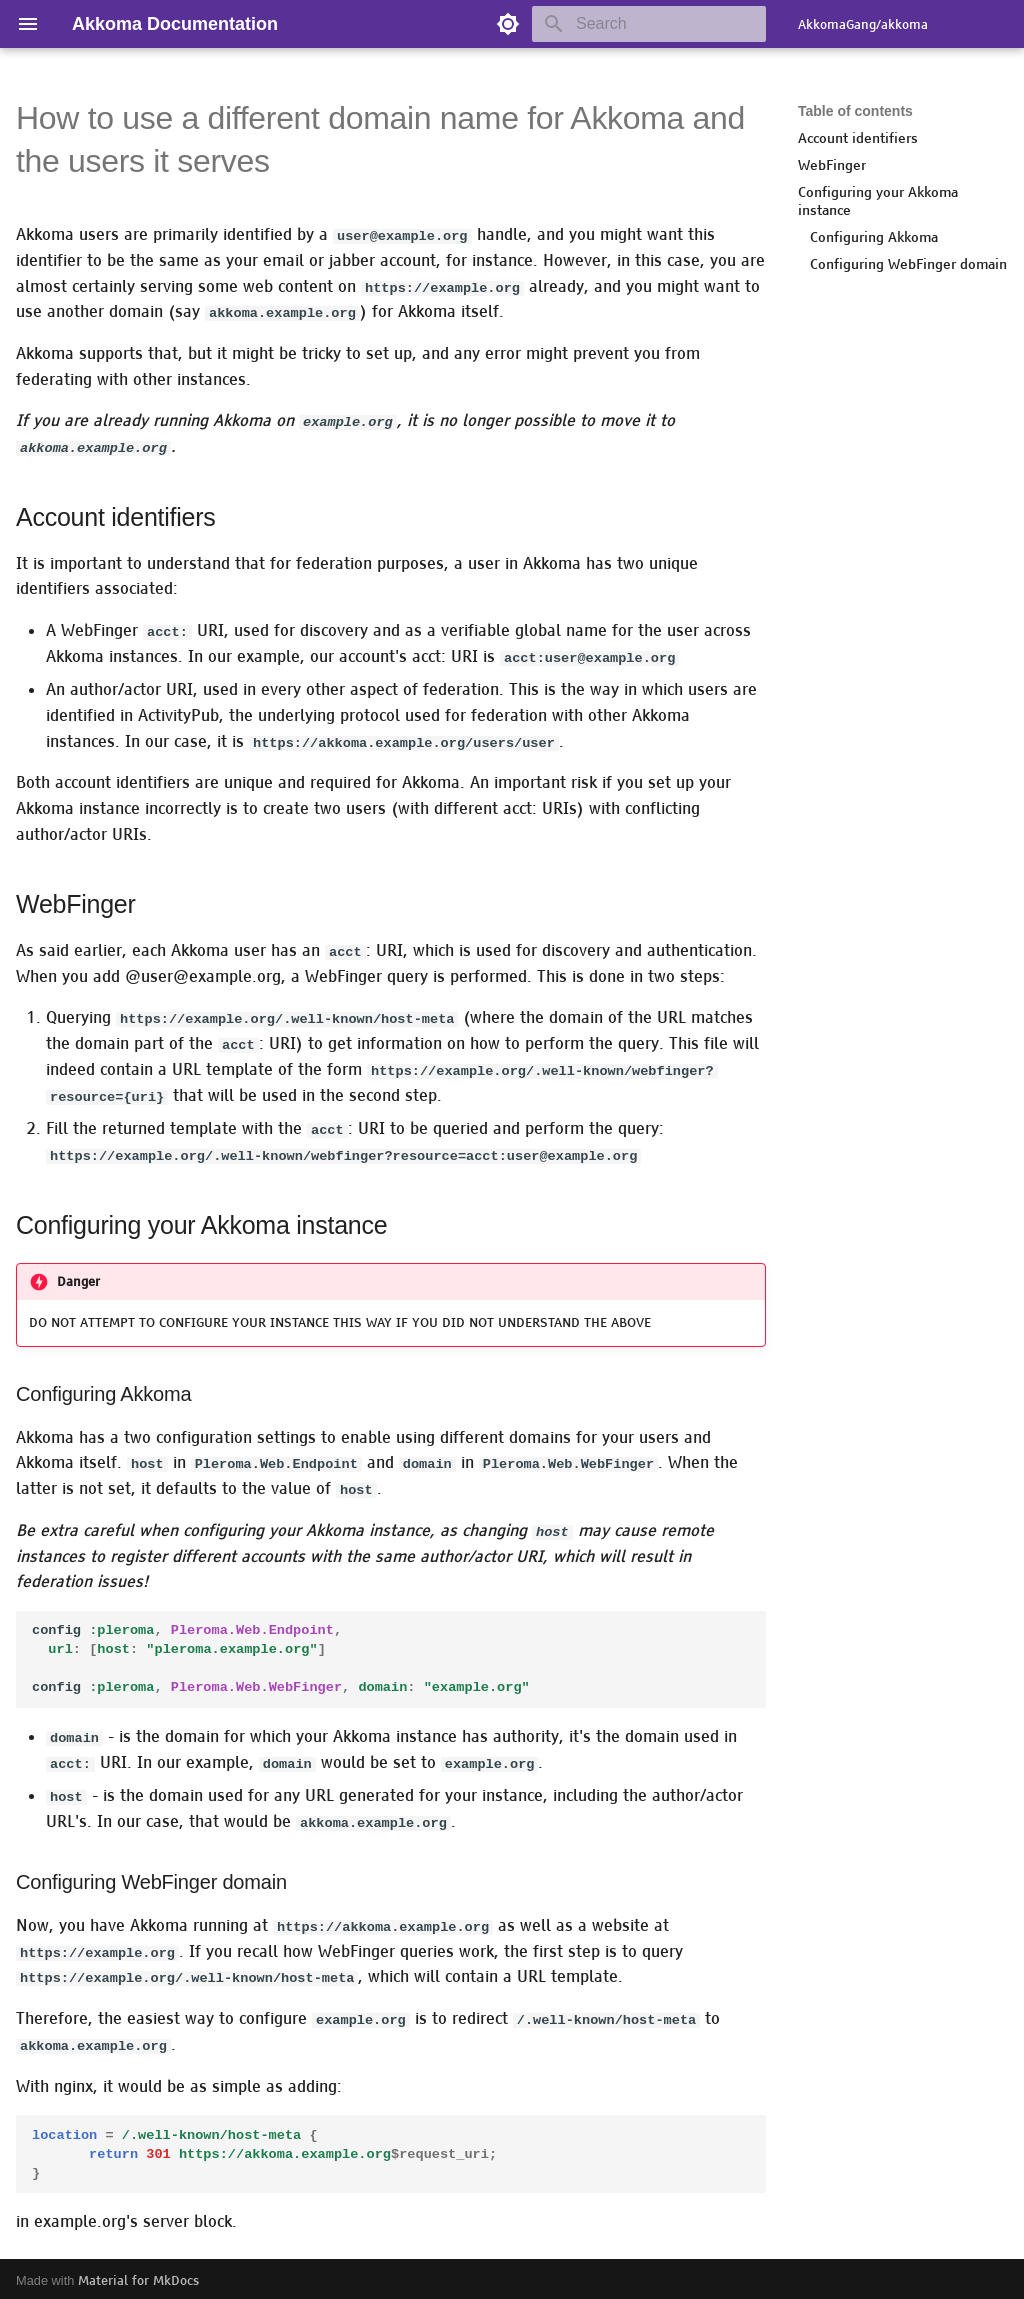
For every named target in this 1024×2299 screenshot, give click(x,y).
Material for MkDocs (138, 2276)
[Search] (649, 24)
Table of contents (855, 111)
